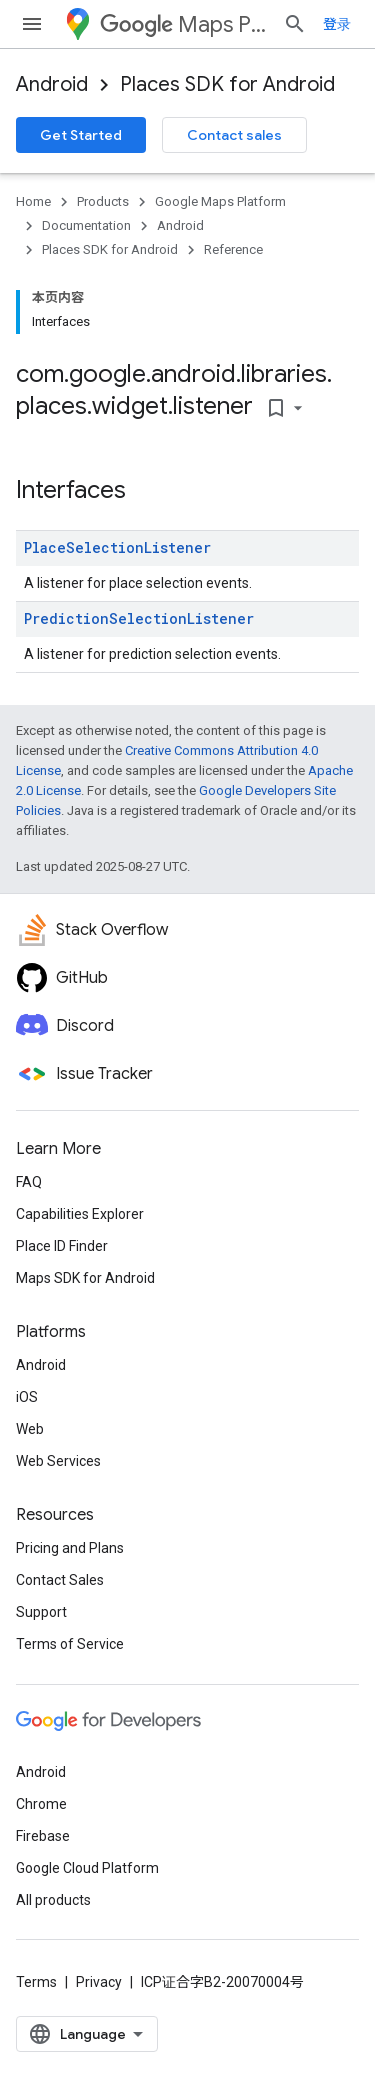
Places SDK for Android (227, 84)
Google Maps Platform (220, 201)
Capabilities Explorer (80, 1214)
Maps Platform (183, 24)
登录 (337, 24)
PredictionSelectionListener (139, 618)
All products (53, 1900)
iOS (27, 1397)
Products (103, 201)
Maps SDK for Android (85, 1278)
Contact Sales (60, 1580)
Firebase (43, 1836)
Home (33, 201)
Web (30, 1429)
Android (52, 84)
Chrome (41, 1804)
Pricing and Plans (70, 1548)
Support (41, 1612)
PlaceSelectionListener (117, 547)
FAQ (29, 1182)
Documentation (86, 225)
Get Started (81, 135)
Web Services (58, 1461)
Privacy (99, 1982)
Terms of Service (70, 1644)
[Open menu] (32, 24)
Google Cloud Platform (87, 1868)
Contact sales (234, 135)
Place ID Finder (62, 1246)
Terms (36, 1982)
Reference (233, 249)
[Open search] (295, 24)
